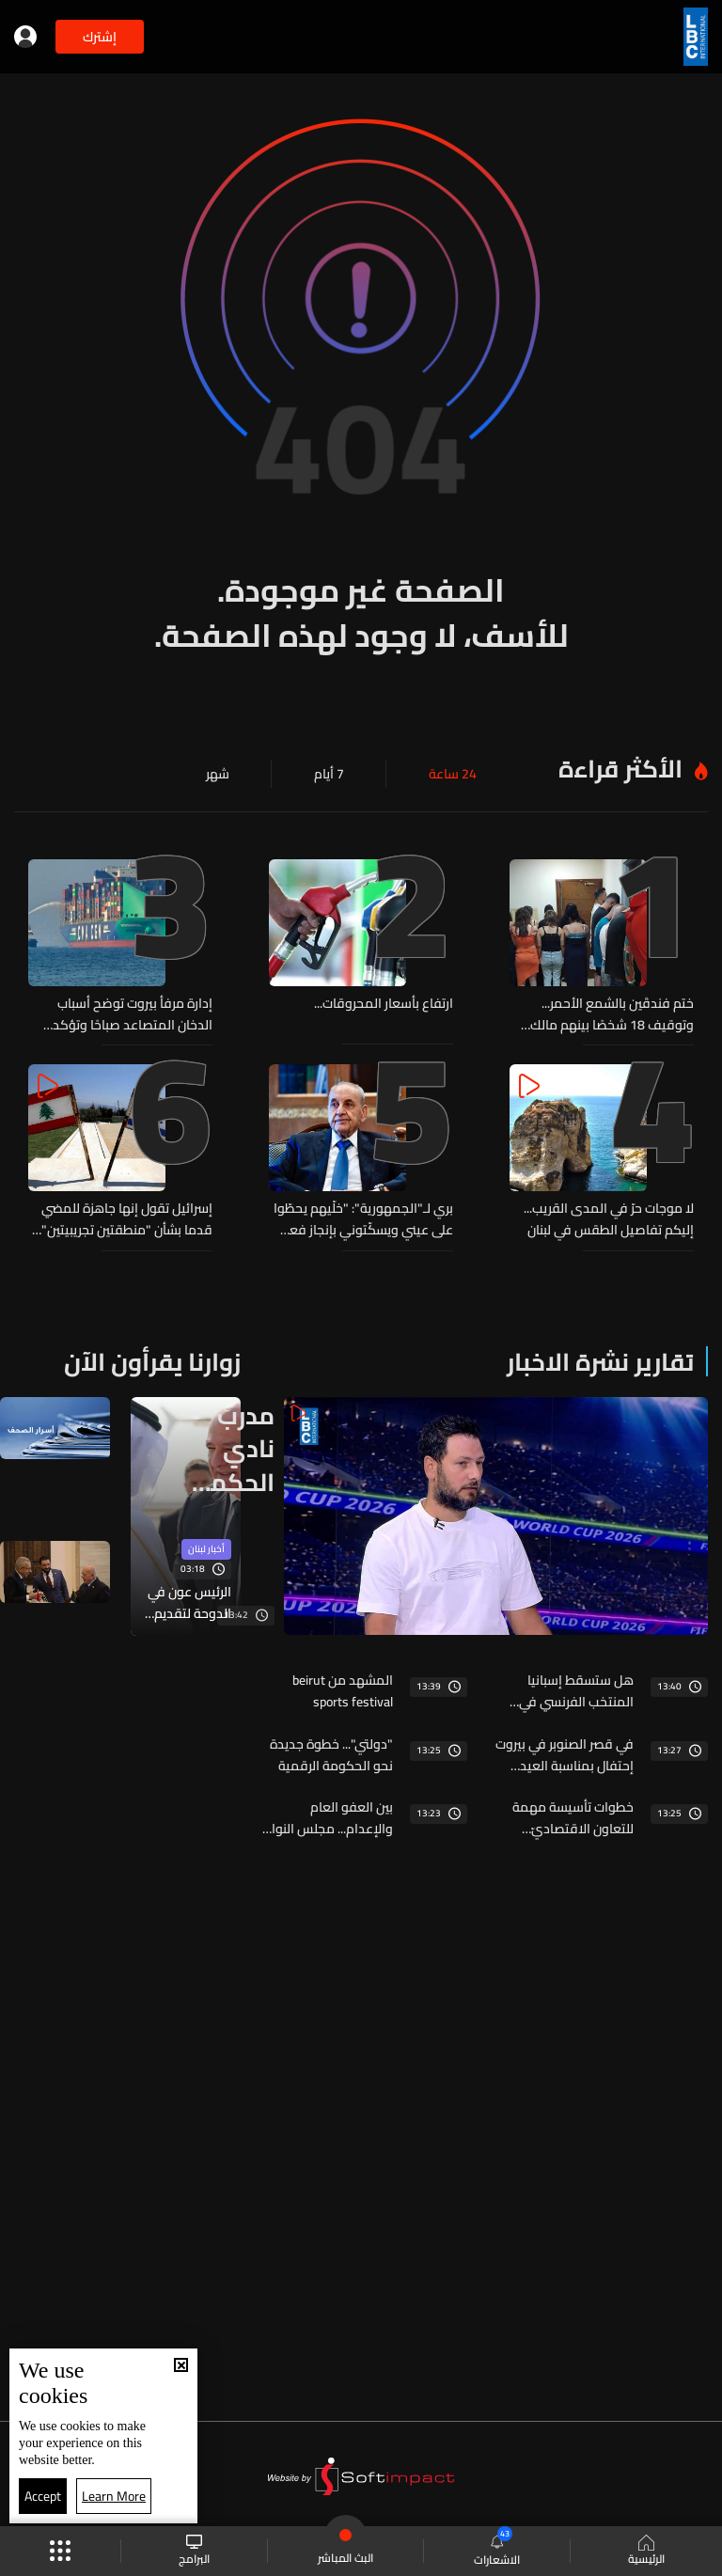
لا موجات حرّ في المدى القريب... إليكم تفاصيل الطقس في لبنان (609, 1217)
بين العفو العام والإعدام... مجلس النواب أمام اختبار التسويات (327, 1811)
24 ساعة (453, 773)
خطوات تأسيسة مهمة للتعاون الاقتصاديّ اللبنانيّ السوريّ (573, 1811)
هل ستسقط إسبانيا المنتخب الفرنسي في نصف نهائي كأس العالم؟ (566, 1687)
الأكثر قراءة (620, 768)
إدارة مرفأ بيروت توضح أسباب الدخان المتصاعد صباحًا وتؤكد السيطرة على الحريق (132, 1013)
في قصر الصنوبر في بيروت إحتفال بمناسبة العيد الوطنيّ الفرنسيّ (564, 1749)
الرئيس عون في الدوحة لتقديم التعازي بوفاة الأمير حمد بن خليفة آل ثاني (189, 1601)
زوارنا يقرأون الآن (152, 1359)
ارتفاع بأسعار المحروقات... (383, 1004)
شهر (217, 773)
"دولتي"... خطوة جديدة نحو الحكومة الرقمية (331, 1749)
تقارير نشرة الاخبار (600, 1359)
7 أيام (329, 773)
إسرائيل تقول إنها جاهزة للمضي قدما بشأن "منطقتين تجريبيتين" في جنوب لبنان (126, 1217)
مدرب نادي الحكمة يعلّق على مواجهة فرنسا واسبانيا (231, 1445)
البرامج (194, 2551)
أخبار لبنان (206, 1548)
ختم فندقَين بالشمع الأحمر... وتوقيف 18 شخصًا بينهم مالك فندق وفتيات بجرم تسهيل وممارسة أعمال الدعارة (612, 1013)
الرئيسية (646, 2551)
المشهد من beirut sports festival (342, 1687)
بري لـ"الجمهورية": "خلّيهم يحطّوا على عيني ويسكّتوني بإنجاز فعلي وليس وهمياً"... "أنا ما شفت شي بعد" (363, 1217)
